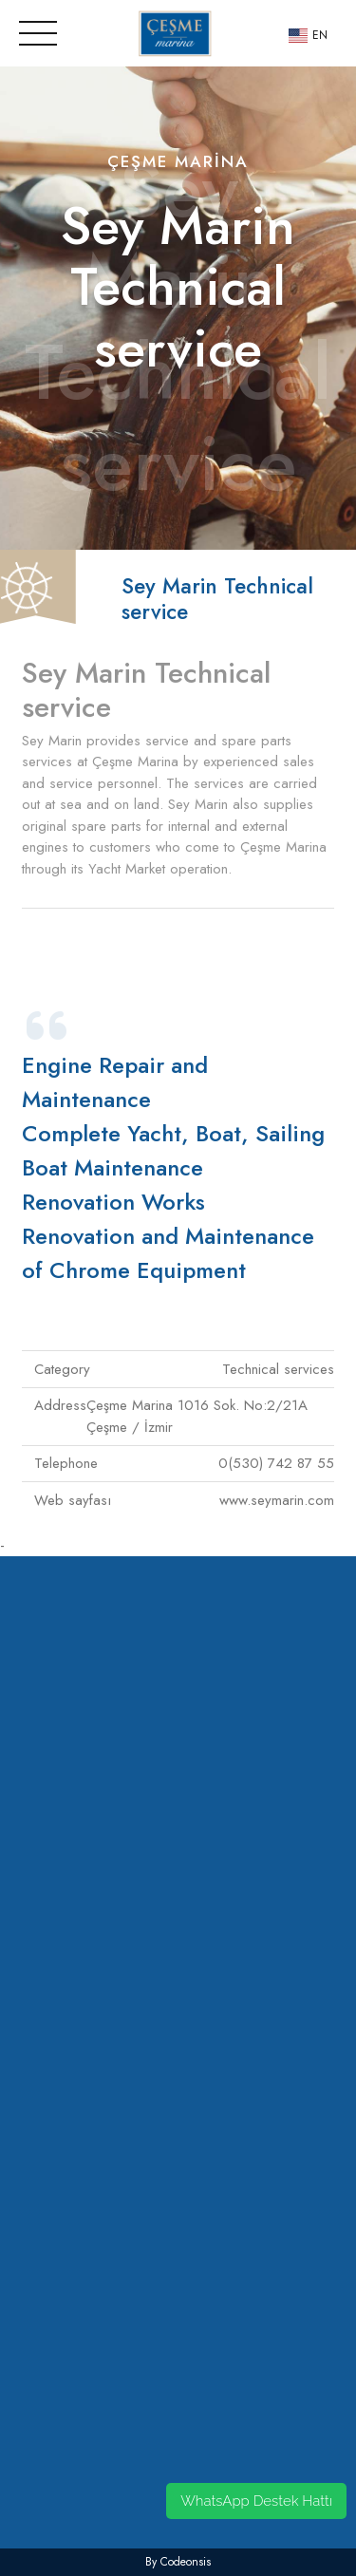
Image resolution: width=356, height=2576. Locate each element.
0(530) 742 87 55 (276, 1463)
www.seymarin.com (276, 1500)
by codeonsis (178, 2561)
